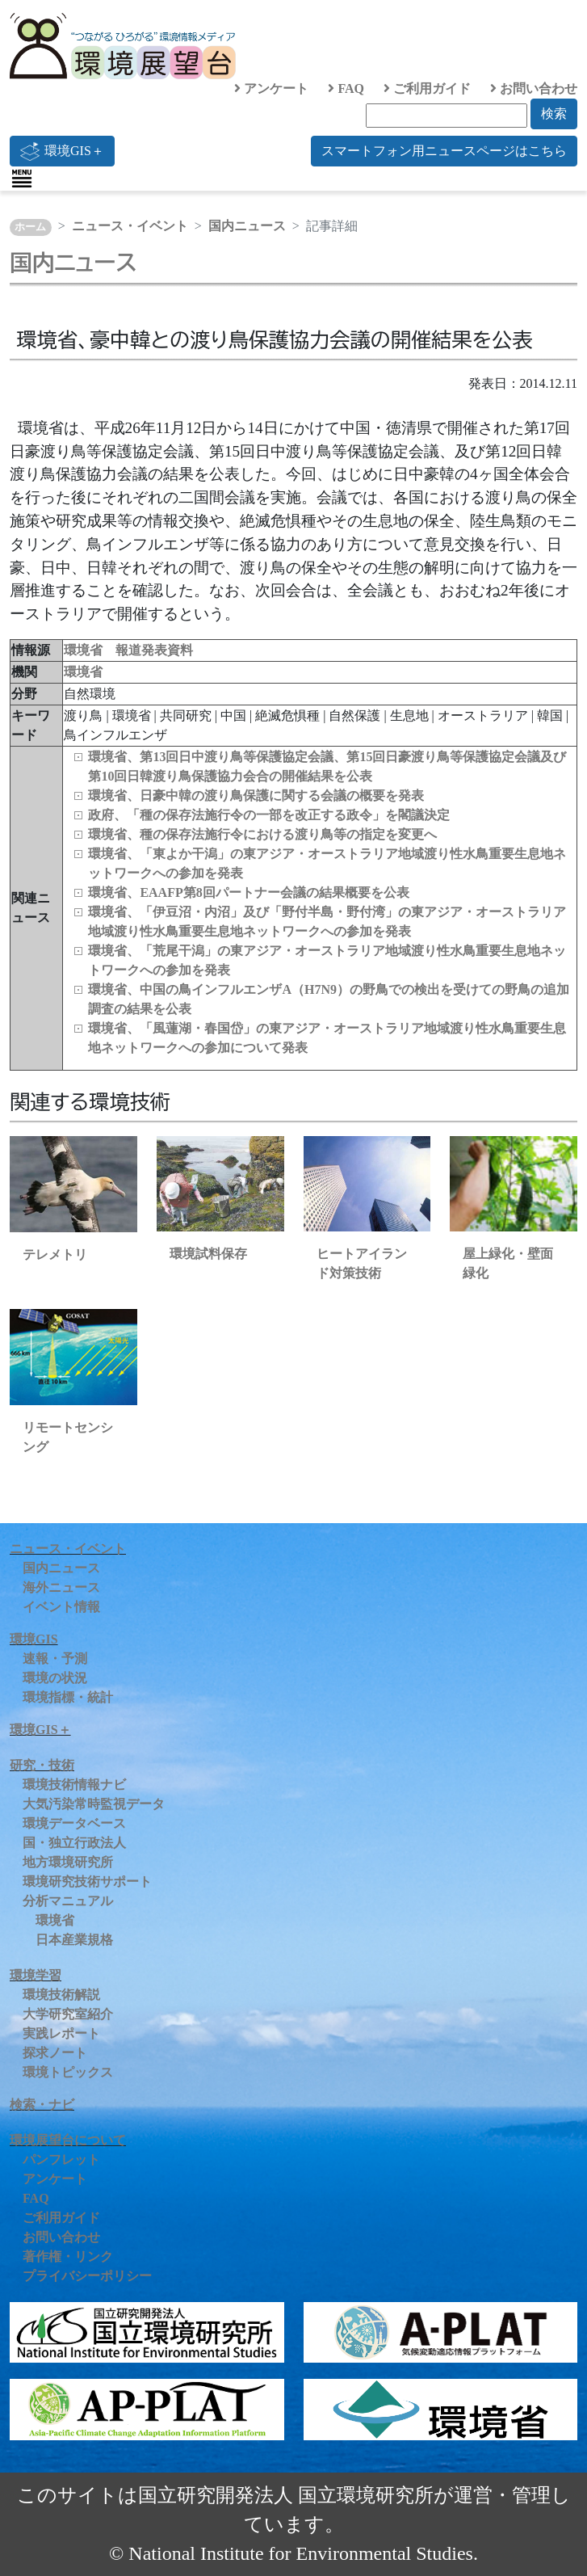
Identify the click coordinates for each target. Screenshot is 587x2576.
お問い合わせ (533, 88)
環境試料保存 (208, 1254)
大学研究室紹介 (68, 2014)
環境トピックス (68, 2072)
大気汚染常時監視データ (94, 1804)
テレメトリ (55, 1254)
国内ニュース (247, 226)
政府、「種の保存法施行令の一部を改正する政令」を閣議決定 (269, 815)
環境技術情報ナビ (74, 1784)
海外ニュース (61, 1587)
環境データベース (74, 1823)
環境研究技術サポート (87, 1881)
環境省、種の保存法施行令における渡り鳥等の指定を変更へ (262, 834)
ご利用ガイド (427, 88)
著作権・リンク (68, 2256)
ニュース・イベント (130, 226)
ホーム (30, 227)
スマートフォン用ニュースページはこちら (444, 151)
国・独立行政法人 (74, 1843)
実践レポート (61, 2033)
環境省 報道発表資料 (128, 650)
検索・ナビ (42, 2104)
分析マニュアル (68, 1901)
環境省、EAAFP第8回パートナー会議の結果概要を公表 (248, 892)
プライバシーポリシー (87, 2276)
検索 (554, 113)
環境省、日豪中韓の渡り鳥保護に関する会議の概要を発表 (256, 795)
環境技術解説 (61, 1994)
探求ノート (55, 2053)
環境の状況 (55, 1678)
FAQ (346, 88)
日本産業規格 (74, 1940)
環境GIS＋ (62, 151)
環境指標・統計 (68, 1697)
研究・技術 (42, 1765)
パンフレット (61, 2159)
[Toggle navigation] (22, 178)
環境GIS (34, 1639)
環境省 (83, 672)
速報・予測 (55, 1658)
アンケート (271, 88)
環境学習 (35, 1975)
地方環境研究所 (68, 1862)
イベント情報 (61, 1607)
